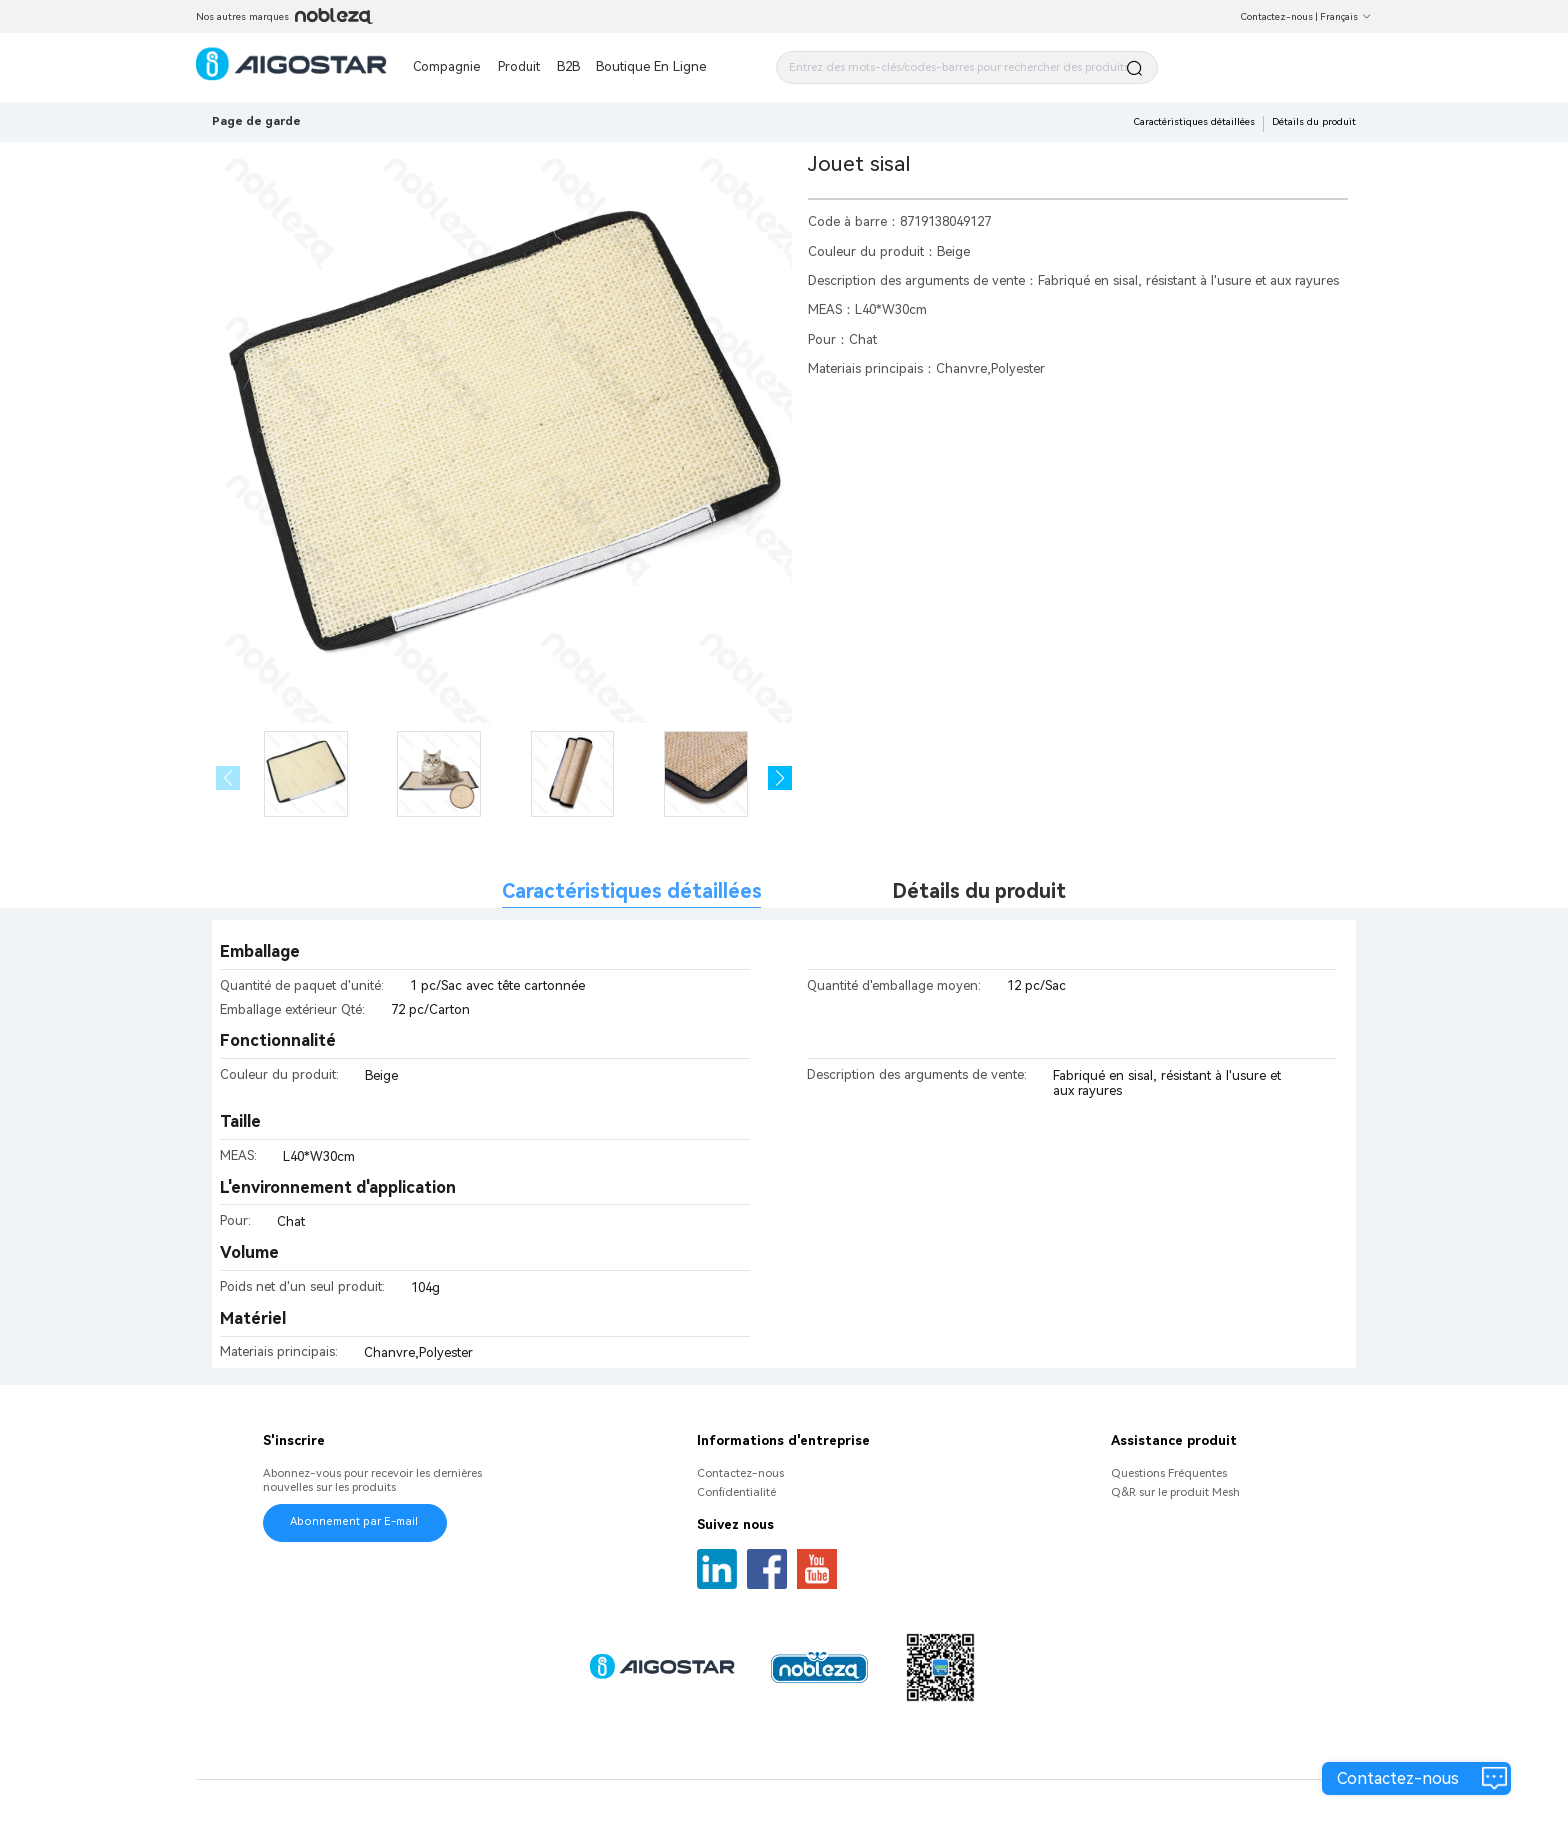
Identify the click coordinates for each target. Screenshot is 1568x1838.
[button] (780, 778)
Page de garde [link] (256, 121)
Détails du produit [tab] (979, 891)
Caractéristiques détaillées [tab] (632, 891)
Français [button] (1346, 16)
